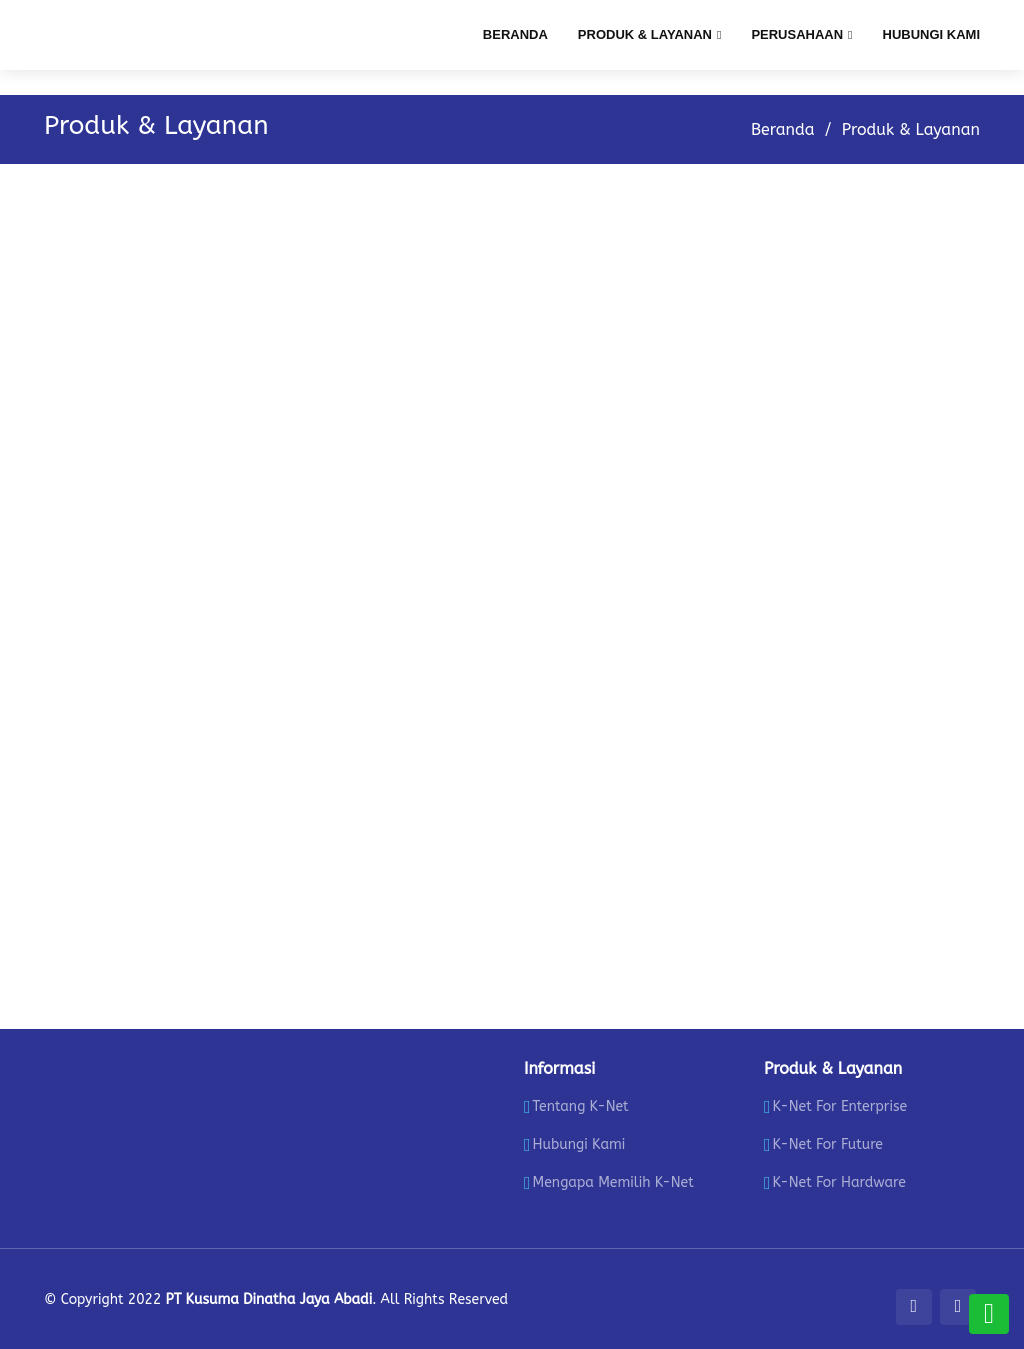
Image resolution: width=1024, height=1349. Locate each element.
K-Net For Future (828, 1145)
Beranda (515, 34)
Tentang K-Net (581, 1107)
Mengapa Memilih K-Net (613, 1183)
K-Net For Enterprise (840, 1107)
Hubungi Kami (932, 34)
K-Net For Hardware (839, 1183)
